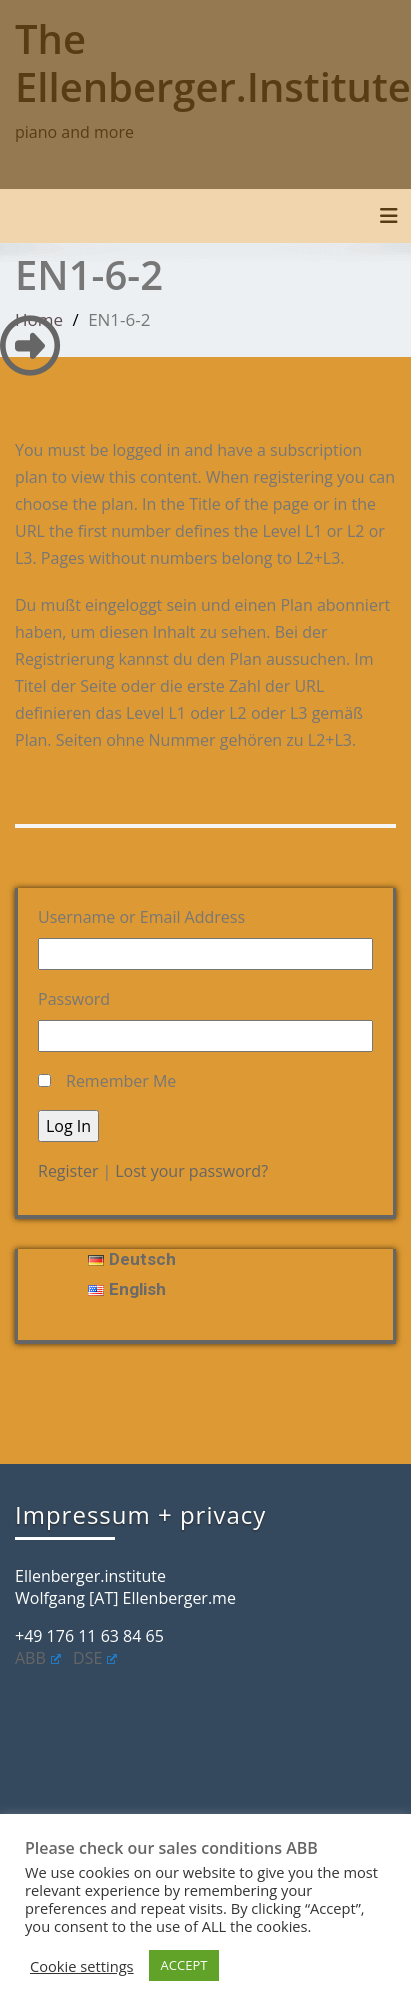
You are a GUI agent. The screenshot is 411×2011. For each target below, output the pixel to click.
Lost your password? (191, 1171)
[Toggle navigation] (389, 216)
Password (74, 999)
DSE (95, 1658)
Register (68, 1171)
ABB (38, 1658)
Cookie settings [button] (82, 1966)
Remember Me (121, 1081)
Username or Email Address (141, 917)
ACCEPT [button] (184, 1965)
